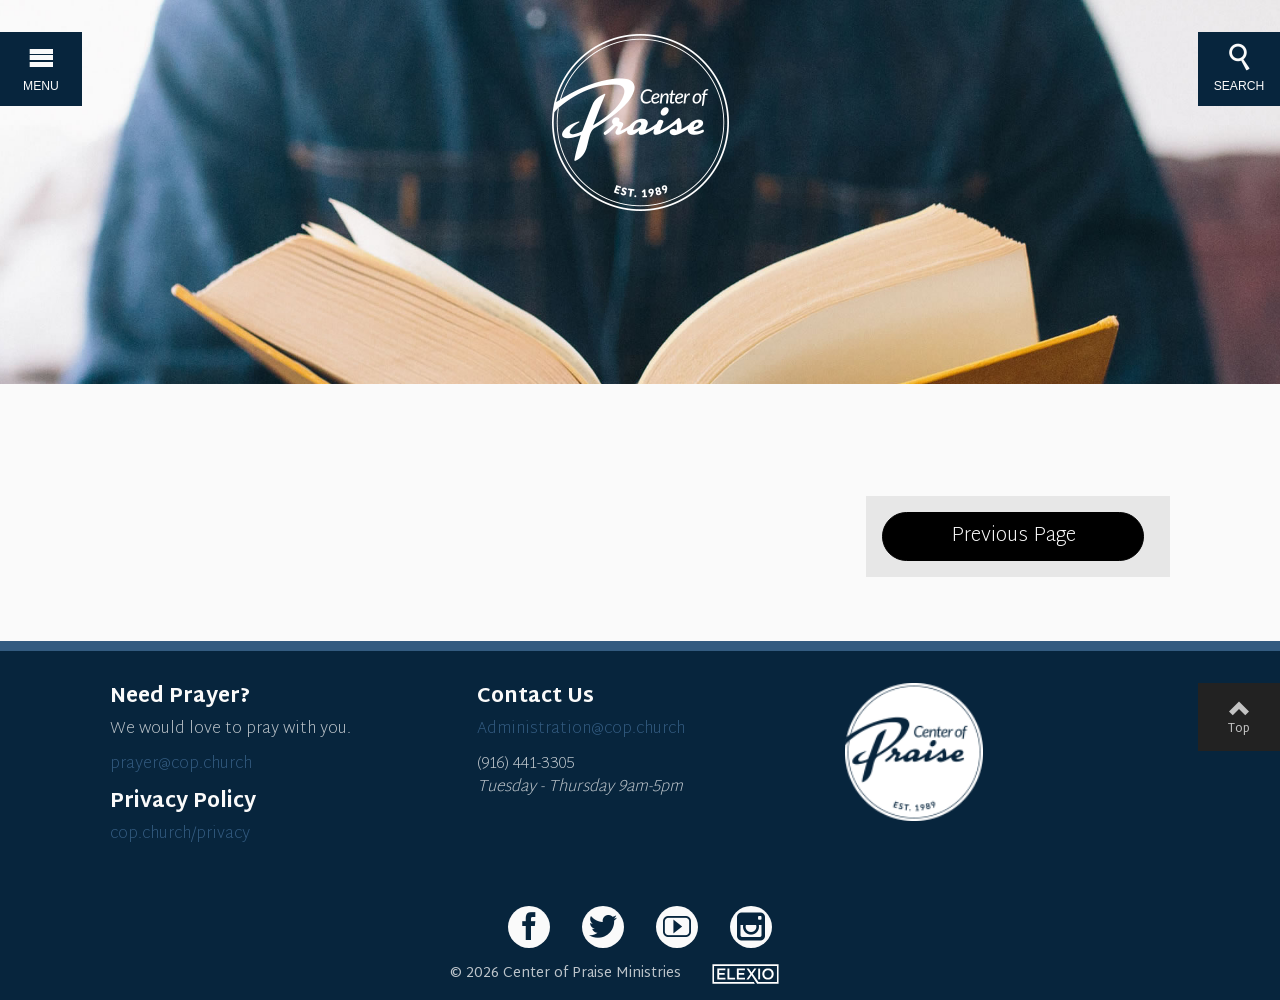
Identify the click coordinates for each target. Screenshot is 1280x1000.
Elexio (745, 974)
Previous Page (1013, 536)
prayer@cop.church (181, 764)
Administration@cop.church (581, 729)
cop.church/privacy (180, 834)
